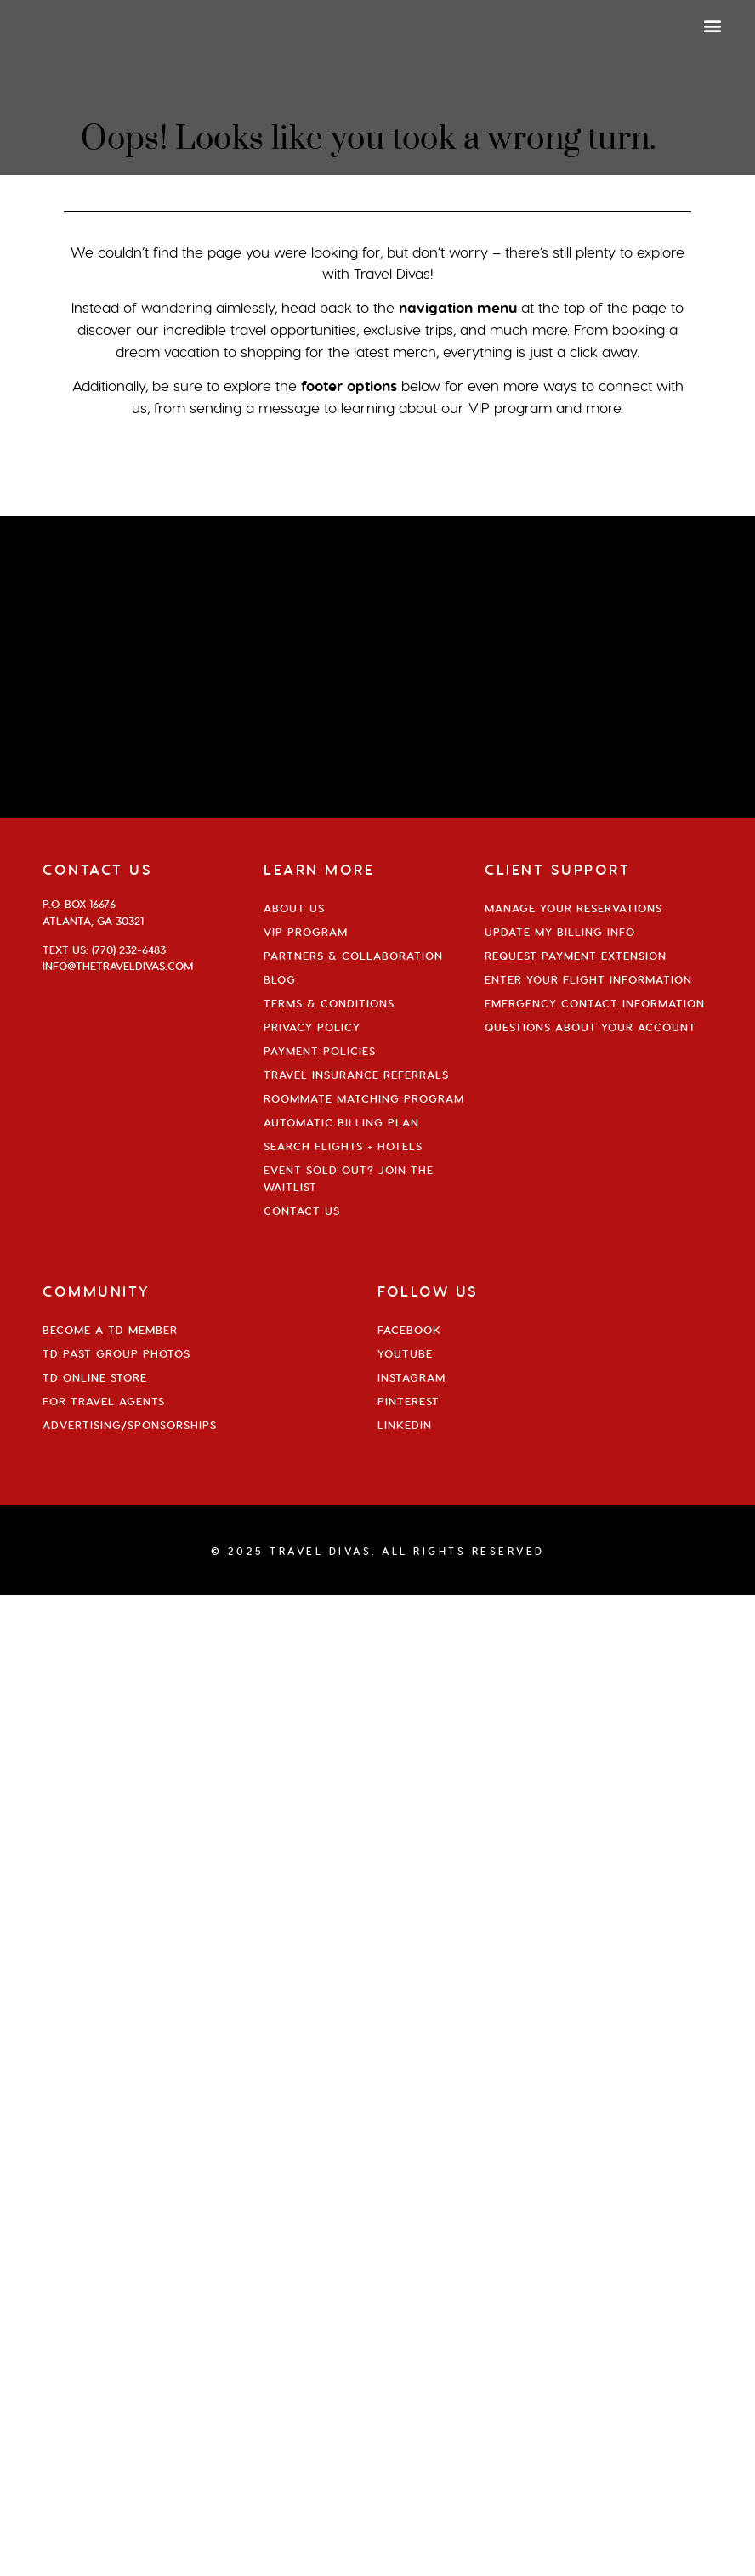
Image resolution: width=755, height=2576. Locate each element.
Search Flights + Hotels (343, 1146)
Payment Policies (320, 1051)
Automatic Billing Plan (341, 1122)
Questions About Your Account (590, 1027)
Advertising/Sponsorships (130, 1425)
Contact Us (302, 1210)
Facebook (409, 1329)
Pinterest (409, 1401)
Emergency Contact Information (595, 1003)
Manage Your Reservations (573, 908)
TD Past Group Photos (116, 1353)
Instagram (412, 1377)
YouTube (405, 1353)
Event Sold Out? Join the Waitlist (349, 1178)
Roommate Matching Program (364, 1098)
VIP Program (306, 932)
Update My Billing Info (560, 932)
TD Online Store (95, 1377)
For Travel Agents (104, 1401)
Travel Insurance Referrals (356, 1074)
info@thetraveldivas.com (118, 966)
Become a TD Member (110, 1329)
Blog (280, 979)
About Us (294, 908)
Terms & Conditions (329, 1003)
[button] (713, 25)
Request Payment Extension (576, 955)
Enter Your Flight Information (588, 979)
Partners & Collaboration (353, 955)
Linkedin (405, 1425)
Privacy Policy (312, 1027)
